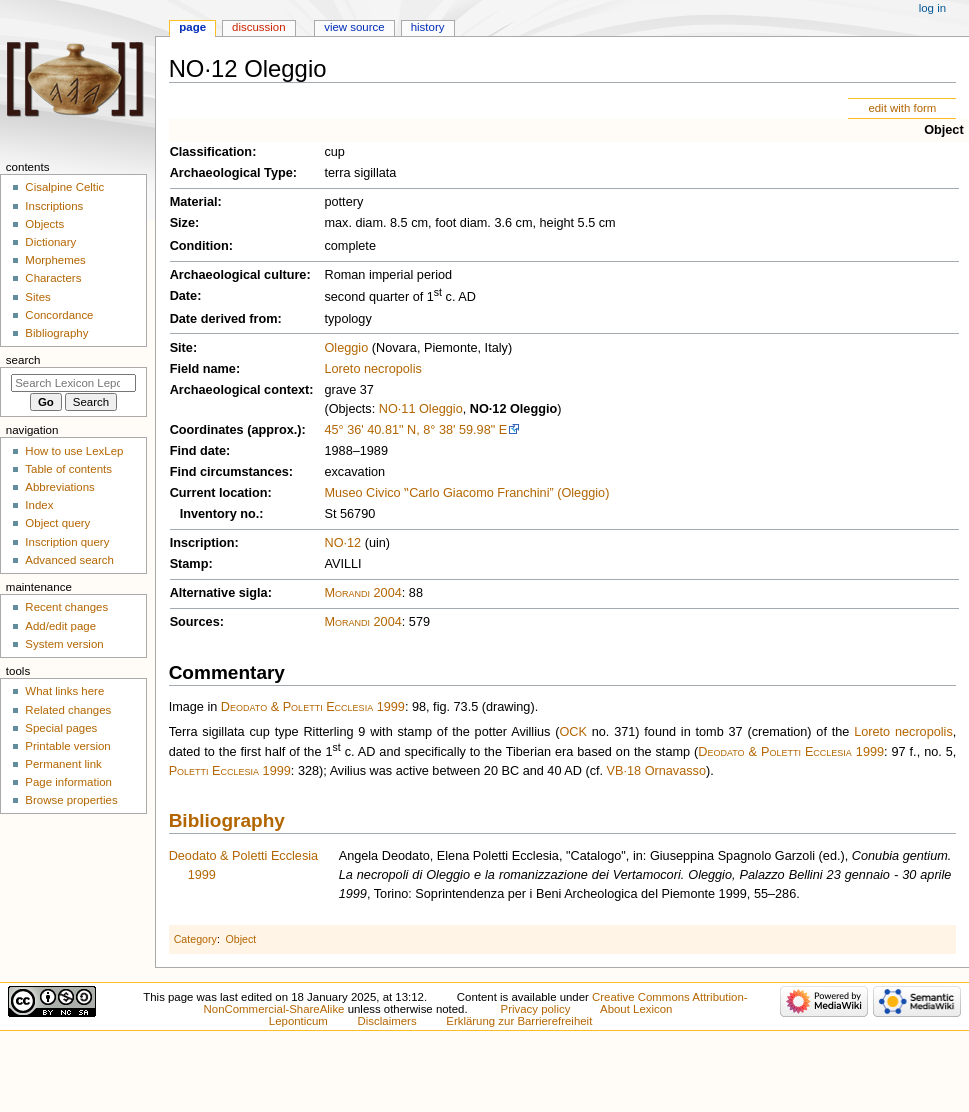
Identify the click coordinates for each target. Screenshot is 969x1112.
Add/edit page (60, 626)
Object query (57, 523)
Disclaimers (387, 1021)
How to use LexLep (74, 451)
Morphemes (55, 260)
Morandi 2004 (362, 593)
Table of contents (68, 469)
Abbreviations (59, 487)
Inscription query (67, 542)
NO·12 (342, 543)
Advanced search (69, 560)
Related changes (68, 710)
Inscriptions (54, 206)
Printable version (67, 746)
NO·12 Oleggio (513, 409)
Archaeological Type (231, 173)
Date (184, 296)
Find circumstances (229, 472)
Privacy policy (536, 1009)
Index (39, 505)
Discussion (258, 27)
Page (192, 27)
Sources (195, 622)
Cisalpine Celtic (64, 187)
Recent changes (66, 607)
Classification (211, 152)
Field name (203, 369)
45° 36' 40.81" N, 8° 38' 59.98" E (415, 430)
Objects (44, 224)
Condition (199, 246)
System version (64, 644)
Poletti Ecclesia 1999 (230, 771)
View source (354, 27)
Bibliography (227, 820)
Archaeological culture (238, 275)
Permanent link (63, 764)
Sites (37, 297)
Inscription (202, 543)
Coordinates (207, 430)
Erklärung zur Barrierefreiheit (519, 1021)
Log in (932, 8)
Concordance (59, 315)
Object (943, 130)
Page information (68, 782)
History (428, 27)
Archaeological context (240, 390)
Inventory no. (220, 514)
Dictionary (50, 242)
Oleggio (346, 348)
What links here (64, 691)
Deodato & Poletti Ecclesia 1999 (313, 707)
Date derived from (224, 319)
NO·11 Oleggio (421, 409)
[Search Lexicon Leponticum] (73, 383)
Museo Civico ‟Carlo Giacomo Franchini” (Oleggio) (466, 493)
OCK (573, 732)
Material (194, 202)
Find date (198, 451)
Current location (219, 493)
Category (195, 939)
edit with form (902, 108)
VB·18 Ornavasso (656, 771)
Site (181, 348)
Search (23, 360)
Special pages (61, 728)
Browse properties (71, 800)
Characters (53, 278)
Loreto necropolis (372, 369)
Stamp (189, 564)
